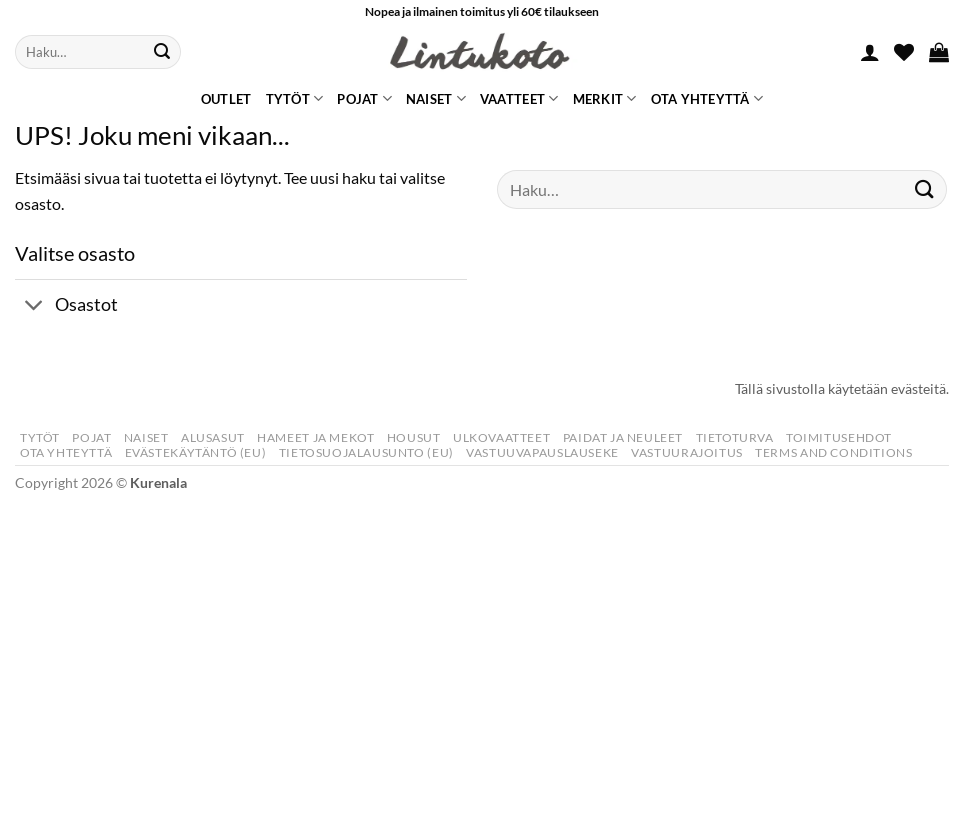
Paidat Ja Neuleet (623, 437)
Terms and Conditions (833, 452)
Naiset (436, 98)
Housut (414, 437)
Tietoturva (735, 437)
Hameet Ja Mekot (315, 437)
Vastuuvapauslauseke (542, 452)
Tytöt (295, 98)
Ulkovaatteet (501, 437)
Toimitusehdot (839, 437)
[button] (870, 52)
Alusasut (213, 437)
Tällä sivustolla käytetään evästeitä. (842, 388)
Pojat (364, 98)
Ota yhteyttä (707, 98)
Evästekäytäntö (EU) (196, 452)
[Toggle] (34, 306)
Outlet (226, 99)
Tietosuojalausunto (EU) (366, 452)
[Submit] (162, 52)
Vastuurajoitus (687, 452)
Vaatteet (519, 98)
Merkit (605, 98)
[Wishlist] (904, 52)
